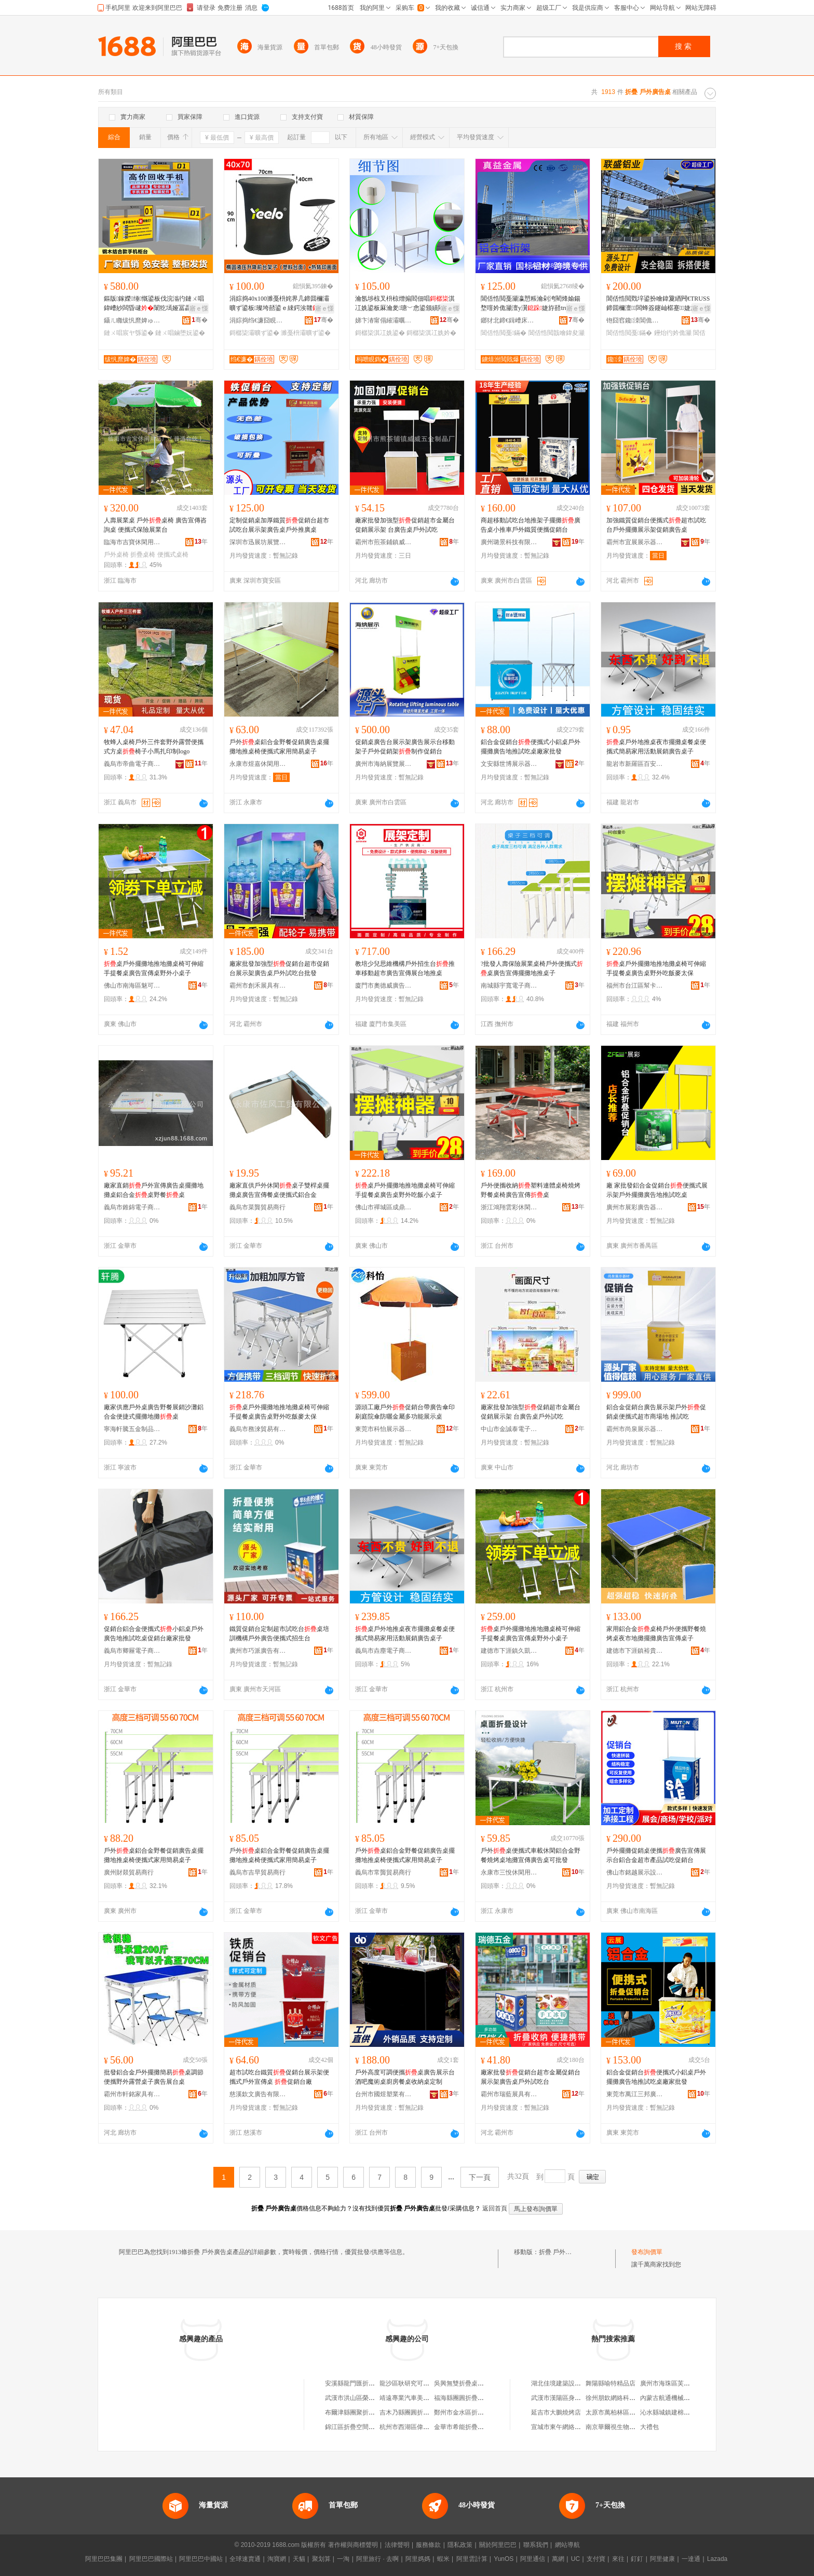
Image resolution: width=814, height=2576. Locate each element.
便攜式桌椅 (172, 554)
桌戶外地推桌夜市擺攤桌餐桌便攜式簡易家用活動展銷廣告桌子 (656, 746)
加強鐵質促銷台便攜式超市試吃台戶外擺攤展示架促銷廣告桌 (656, 525)
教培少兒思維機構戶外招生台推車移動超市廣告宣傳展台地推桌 (405, 968)
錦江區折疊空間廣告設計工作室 (368, 2427)
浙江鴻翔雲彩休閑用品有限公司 (509, 1207)
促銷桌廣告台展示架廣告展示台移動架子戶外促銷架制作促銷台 (405, 746)
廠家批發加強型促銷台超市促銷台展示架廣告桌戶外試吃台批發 (279, 968)
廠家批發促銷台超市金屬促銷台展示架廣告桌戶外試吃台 (530, 2077)
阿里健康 (662, 2558)
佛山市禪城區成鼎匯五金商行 (383, 1207)
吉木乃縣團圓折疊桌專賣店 (416, 2412)
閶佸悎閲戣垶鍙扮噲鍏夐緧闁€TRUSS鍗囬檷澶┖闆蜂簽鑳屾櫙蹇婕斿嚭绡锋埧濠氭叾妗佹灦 (658, 304)
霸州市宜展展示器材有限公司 (634, 542)
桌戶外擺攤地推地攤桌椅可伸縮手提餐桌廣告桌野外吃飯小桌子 (405, 1190)
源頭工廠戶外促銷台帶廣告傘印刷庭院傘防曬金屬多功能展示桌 (405, 1412)
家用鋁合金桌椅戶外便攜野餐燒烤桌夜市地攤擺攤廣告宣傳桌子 (656, 1633)
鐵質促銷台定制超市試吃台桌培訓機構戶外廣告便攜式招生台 (279, 1633)
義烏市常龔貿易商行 (383, 1872)
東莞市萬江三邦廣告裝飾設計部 (634, 2094)
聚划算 (321, 2558)
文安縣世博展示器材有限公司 (509, 763)
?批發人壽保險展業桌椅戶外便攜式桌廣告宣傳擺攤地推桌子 (532, 968)
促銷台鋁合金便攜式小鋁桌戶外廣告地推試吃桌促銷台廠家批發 (154, 1633)
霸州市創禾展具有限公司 (258, 985)
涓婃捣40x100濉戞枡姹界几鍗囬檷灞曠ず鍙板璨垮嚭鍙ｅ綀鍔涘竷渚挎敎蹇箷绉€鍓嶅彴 (280, 304)
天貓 (299, 2558)
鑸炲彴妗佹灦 (672, 332)
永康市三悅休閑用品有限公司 (509, 1872)
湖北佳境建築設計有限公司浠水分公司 (584, 2383)
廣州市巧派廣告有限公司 (258, 1650)
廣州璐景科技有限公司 (509, 542)
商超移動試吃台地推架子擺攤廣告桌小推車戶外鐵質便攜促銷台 (530, 525)
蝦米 (443, 2558)
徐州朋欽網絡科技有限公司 (623, 2398)
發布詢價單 (646, 2252)
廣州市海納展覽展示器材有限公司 (383, 763)
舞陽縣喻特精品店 (610, 2383)
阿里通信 (532, 2558)
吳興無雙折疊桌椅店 (462, 2383)
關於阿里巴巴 (498, 2544)
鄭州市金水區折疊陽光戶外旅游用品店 (487, 2412)
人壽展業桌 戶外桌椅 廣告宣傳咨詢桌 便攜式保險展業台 (155, 525)
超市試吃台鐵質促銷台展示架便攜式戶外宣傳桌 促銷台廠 (279, 2077)
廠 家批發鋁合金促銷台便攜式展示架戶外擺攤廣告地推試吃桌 (657, 1190)
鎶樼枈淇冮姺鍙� (380, 332)
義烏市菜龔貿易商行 (257, 1207)
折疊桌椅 (142, 554)
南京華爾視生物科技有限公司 (626, 2427)
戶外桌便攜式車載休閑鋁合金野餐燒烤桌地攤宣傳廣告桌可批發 (530, 1855)
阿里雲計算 (471, 2558)
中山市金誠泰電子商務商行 (509, 1429)
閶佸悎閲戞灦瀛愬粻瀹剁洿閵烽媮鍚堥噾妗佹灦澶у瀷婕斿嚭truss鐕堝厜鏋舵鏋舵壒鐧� (530, 304)
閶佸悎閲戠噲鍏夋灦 (556, 332)
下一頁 (480, 2177)
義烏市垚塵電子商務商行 (383, 1650)
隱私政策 (459, 2544)
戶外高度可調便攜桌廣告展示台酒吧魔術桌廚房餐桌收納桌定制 (405, 2077)
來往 (618, 2558)
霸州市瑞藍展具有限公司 (509, 2094)
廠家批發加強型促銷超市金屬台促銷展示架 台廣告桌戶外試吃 (405, 525)
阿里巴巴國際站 (151, 2558)
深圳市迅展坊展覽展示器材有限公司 (258, 542)
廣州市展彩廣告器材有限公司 (634, 1207)
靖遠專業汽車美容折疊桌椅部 (419, 2398)
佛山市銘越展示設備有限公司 (634, 1872)
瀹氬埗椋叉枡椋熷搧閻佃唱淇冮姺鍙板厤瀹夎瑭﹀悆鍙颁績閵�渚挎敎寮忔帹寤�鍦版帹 (406, 304)
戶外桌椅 (116, 554)
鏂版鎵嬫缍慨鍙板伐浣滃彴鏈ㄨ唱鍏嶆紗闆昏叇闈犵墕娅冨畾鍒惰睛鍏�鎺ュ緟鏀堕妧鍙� (154, 304)
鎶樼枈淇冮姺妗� (431, 332)
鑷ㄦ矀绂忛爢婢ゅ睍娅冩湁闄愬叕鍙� (132, 320)
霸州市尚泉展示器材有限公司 (634, 1429)
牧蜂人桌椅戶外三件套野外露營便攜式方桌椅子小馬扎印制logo (154, 746)
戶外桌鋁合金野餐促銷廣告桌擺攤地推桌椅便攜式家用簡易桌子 (279, 746)
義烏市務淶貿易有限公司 (258, 1429)
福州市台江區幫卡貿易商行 (634, 985)
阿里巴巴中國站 (201, 2558)
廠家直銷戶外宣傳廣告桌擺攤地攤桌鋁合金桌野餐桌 (154, 1190)
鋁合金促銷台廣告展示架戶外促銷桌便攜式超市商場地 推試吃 (656, 1412)
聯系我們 (535, 2544)
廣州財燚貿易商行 (129, 1872)
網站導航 (567, 2544)
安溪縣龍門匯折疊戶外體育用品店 (371, 2383)
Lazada (717, 2558)
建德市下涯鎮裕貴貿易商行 (634, 1650)
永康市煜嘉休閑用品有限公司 (258, 763)
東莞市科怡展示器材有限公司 (383, 1429)
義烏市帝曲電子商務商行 (132, 763)
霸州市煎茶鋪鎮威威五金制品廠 (383, 542)
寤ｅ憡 (198, 308)
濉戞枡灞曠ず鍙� (306, 332)
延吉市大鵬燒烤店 (556, 2412)
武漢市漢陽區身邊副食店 (565, 2398)
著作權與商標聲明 (353, 2544)
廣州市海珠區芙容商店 (671, 2383)
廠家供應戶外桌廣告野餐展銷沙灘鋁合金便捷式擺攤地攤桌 (154, 1412)
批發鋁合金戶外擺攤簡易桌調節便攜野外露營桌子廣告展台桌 (154, 2077)
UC (575, 2558)
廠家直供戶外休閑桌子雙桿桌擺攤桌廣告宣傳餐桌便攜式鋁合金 (279, 1190)
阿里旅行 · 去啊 (377, 2558)
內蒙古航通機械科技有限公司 (680, 2398)
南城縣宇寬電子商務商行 (509, 985)
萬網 (558, 2558)
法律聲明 (397, 2544)
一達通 (691, 2558)
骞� (200, 319)
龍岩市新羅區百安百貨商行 (634, 763)
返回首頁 (494, 2208)
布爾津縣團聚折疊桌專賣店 (362, 2412)
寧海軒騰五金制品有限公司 (132, 1429)
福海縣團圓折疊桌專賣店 (468, 2398)
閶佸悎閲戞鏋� (503, 332)
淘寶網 (276, 2558)
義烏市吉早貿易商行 (257, 1872)
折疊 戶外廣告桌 (561, 2252)
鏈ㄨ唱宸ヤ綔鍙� (129, 332)
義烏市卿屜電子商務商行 (132, 1650)
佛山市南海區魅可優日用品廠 (132, 985)
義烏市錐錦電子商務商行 (132, 1207)
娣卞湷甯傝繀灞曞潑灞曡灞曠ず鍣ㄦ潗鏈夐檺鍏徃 (383, 320)
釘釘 (637, 2558)
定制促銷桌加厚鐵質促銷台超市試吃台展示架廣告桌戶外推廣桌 (279, 525)
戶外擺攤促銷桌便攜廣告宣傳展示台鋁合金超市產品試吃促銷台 (656, 1855)
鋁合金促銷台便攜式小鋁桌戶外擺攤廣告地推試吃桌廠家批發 (530, 746)
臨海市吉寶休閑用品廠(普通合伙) (132, 542)
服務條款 (428, 2544)
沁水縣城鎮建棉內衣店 (671, 2412)
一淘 (343, 2558)
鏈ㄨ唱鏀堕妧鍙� (180, 332)
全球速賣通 (245, 2558)
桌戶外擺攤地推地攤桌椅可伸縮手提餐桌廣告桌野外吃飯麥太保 (656, 968)
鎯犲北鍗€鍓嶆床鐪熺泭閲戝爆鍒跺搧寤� (509, 320)
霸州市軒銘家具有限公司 (132, 2094)
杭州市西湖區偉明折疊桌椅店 (419, 2427)
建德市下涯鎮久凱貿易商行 (509, 1650)
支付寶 (596, 2558)
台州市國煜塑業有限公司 (383, 2094)
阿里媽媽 (417, 2558)
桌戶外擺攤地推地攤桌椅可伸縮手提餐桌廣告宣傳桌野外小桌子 (154, 968)
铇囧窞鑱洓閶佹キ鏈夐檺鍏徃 (634, 320)
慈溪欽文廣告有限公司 (258, 2094)
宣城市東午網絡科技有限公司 (571, 2427)
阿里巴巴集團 (104, 2558)
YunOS (503, 2558)
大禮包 (649, 2427)
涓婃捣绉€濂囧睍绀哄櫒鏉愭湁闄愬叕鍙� (258, 320)
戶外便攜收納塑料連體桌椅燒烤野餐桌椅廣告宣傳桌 (530, 1190)
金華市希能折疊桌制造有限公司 (477, 2427)
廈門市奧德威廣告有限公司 (383, 985)
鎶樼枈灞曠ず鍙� (254, 332)
